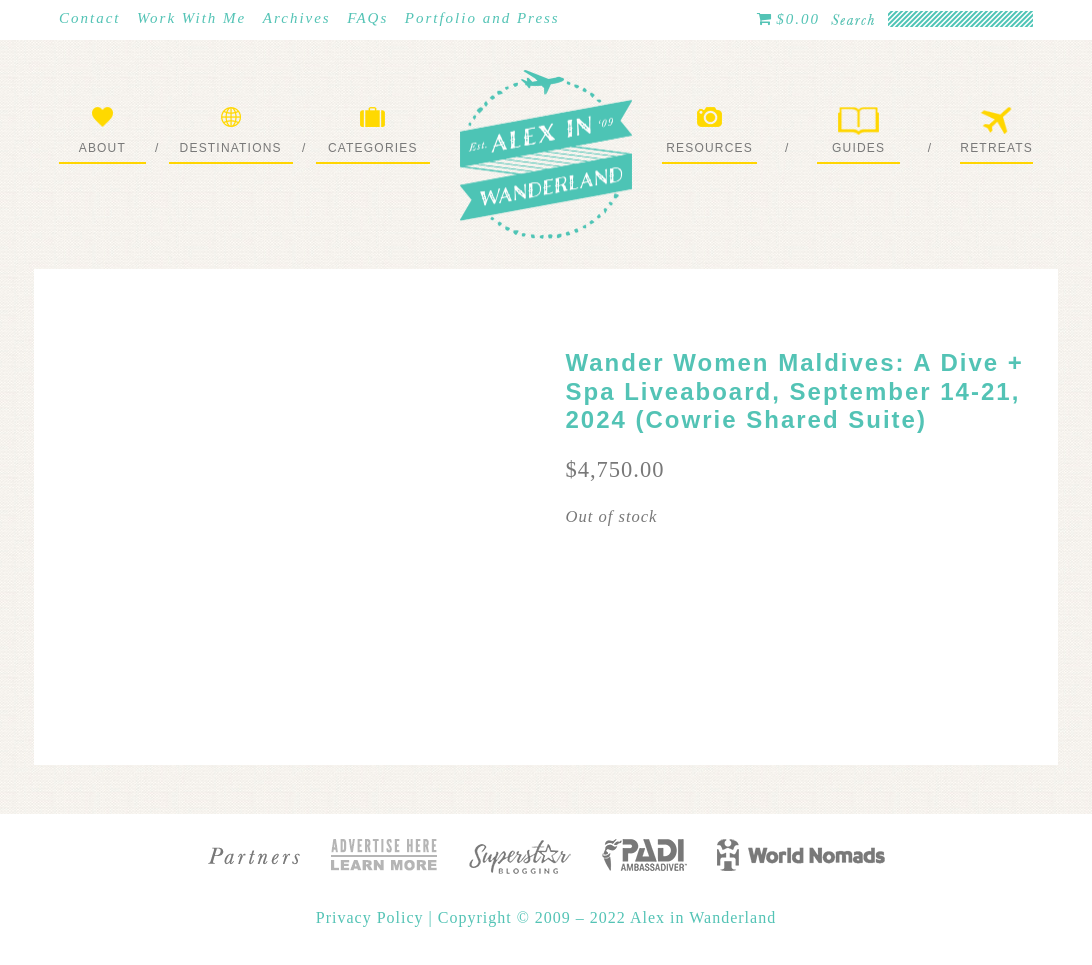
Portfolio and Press (482, 18)
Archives (297, 18)
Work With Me (191, 18)
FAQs (367, 18)
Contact (90, 18)
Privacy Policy (372, 917)
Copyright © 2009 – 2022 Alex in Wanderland (607, 917)
